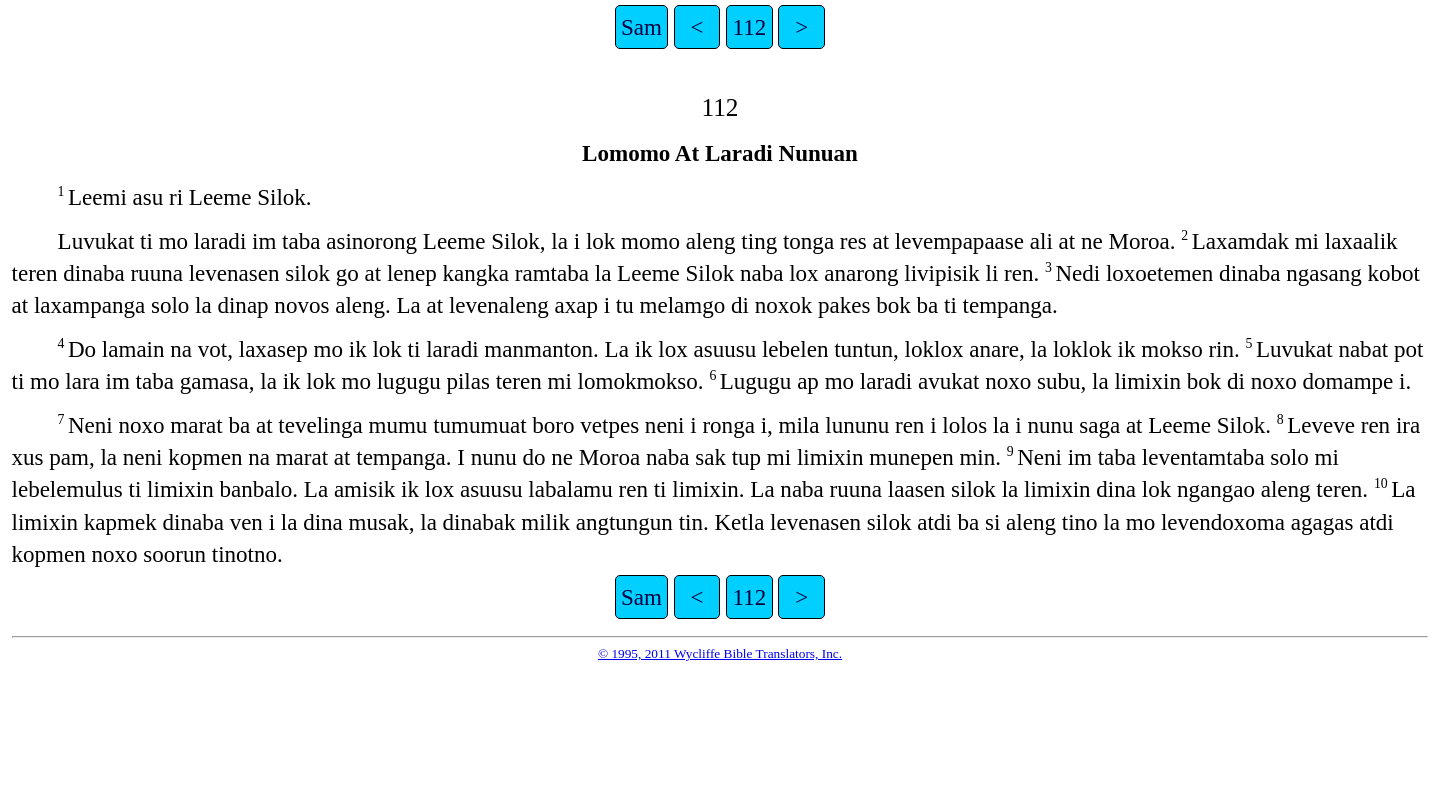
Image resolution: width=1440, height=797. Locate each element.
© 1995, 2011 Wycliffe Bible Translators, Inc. (720, 653)
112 (750, 27)
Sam (641, 27)
